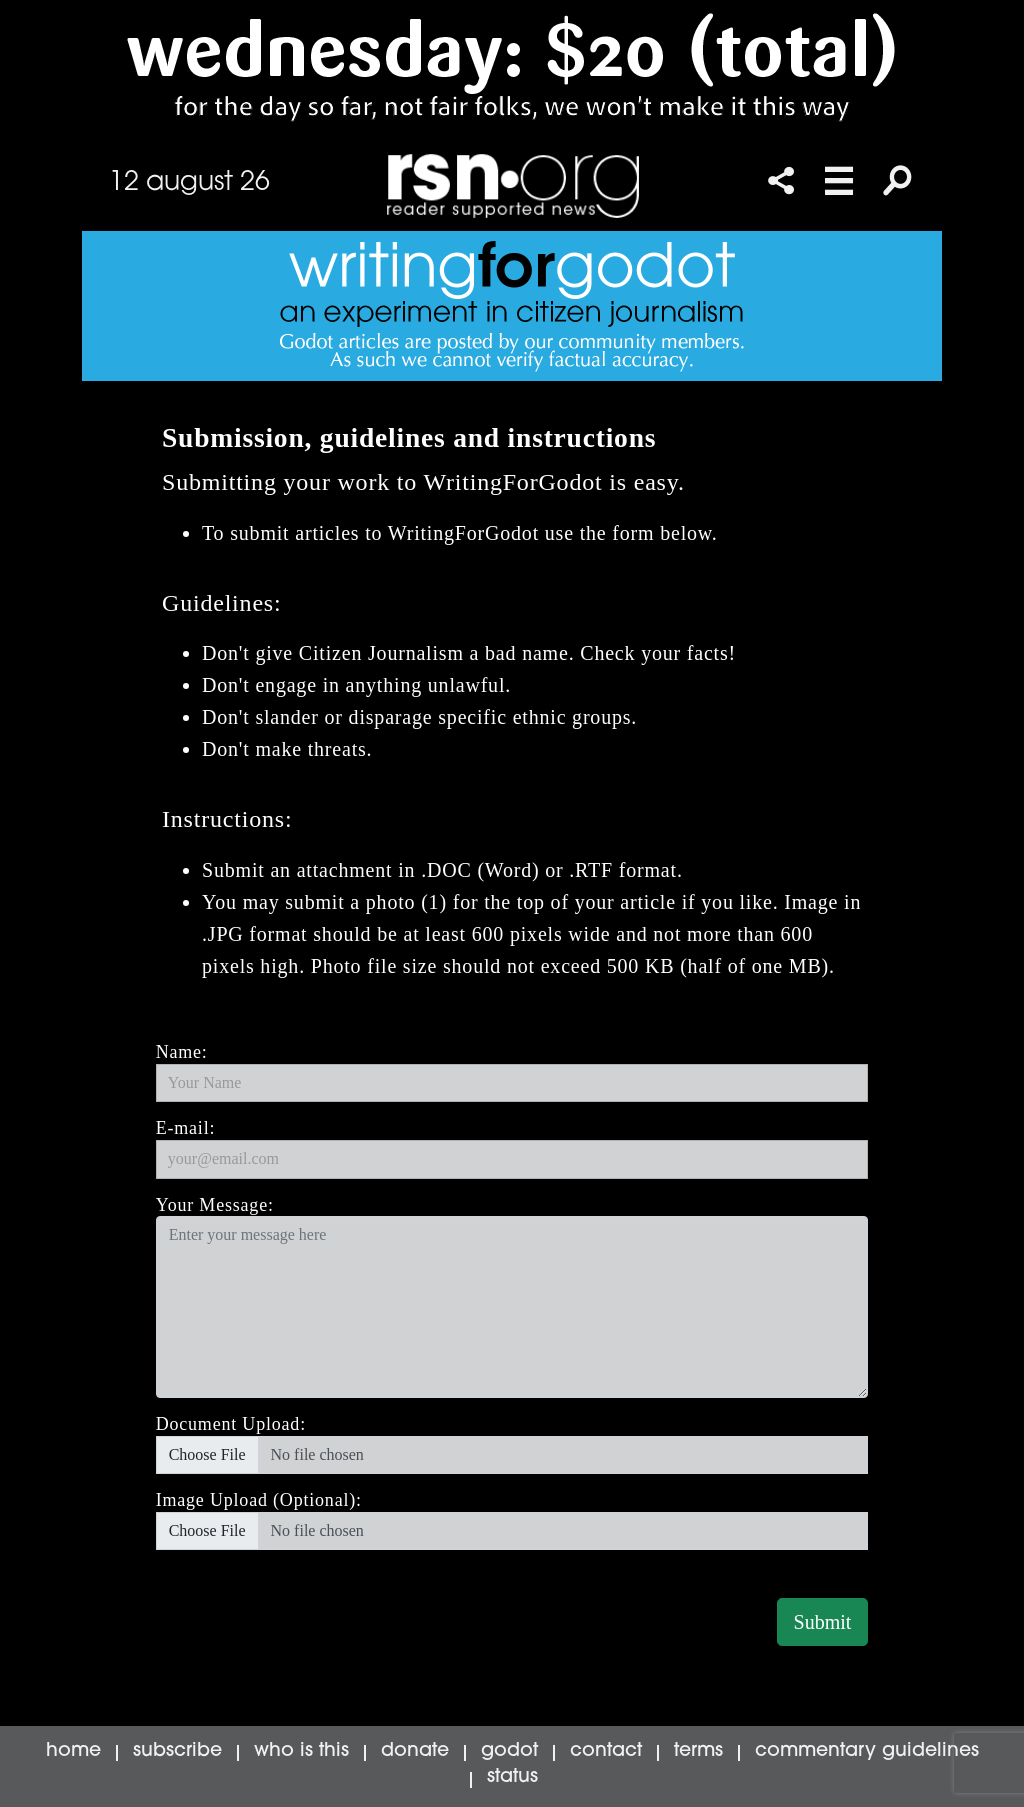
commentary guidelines (867, 1751)
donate (415, 1751)
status (512, 1777)
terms (698, 1751)
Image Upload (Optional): (259, 1500)
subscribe (177, 1751)
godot (509, 1751)
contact (606, 1751)
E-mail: (186, 1128)
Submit (823, 1622)
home (73, 1751)
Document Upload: (231, 1424)
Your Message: (215, 1205)
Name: (182, 1052)
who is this (301, 1751)
